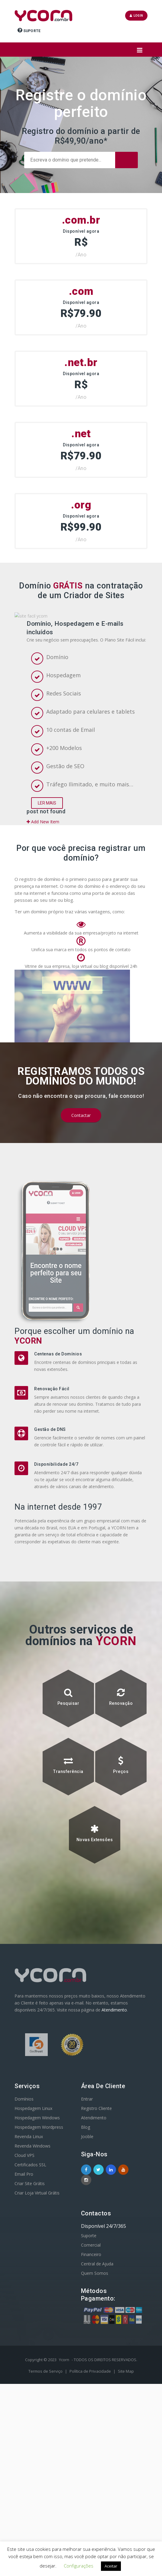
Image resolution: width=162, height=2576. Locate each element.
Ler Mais (47, 929)
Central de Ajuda (97, 2401)
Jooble (87, 2274)
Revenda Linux (29, 2274)
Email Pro (24, 2311)
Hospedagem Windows (37, 2255)
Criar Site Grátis (30, 2321)
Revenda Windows (32, 2283)
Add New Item (43, 948)
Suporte (29, 30)
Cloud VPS (24, 2293)
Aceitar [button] (111, 2566)
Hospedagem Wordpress (39, 2265)
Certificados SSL (30, 2302)
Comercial (91, 2382)
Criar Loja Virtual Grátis (37, 2330)
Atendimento (114, 2165)
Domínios (24, 2236)
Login (136, 15)
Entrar (87, 2236)
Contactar (81, 1285)
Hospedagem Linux (33, 2246)
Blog (85, 2265)
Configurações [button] (78, 2566)
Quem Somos (94, 2411)
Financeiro (91, 2392)
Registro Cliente (96, 2246)
